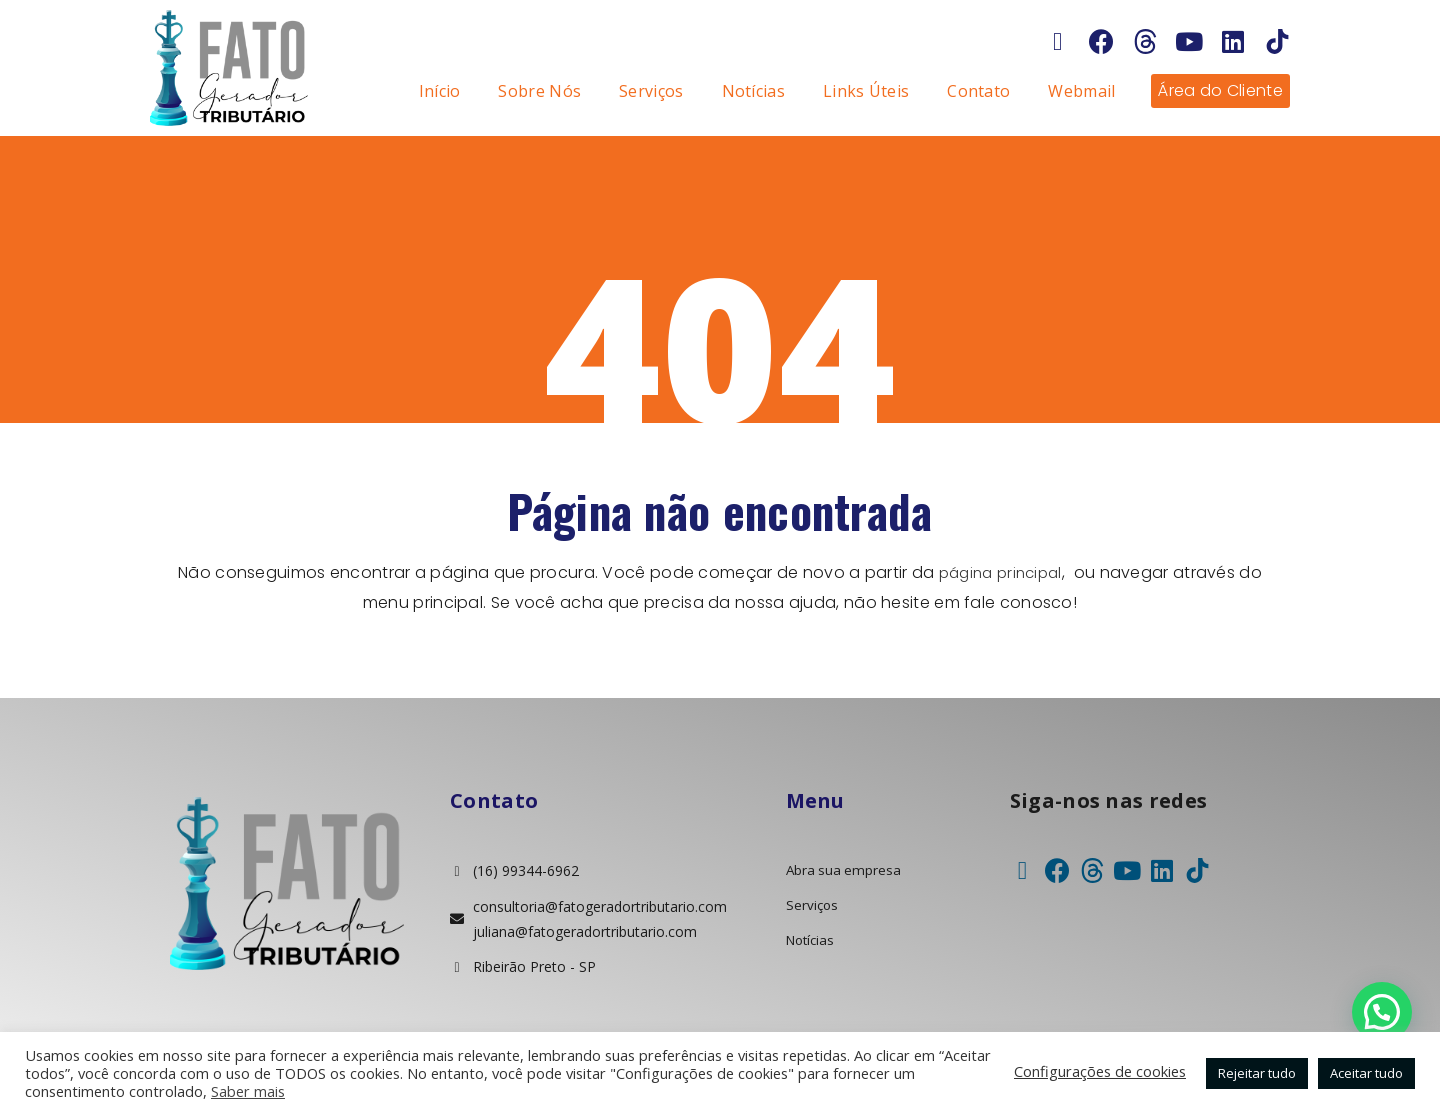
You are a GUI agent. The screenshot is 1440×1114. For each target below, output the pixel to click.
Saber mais (248, 1091)
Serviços (651, 91)
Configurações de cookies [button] (1100, 1071)
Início (440, 91)
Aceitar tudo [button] (1366, 1073)
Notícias (753, 91)
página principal (1000, 572)
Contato (978, 91)
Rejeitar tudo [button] (1257, 1073)
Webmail (1081, 91)
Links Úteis (866, 91)
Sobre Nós (539, 91)
